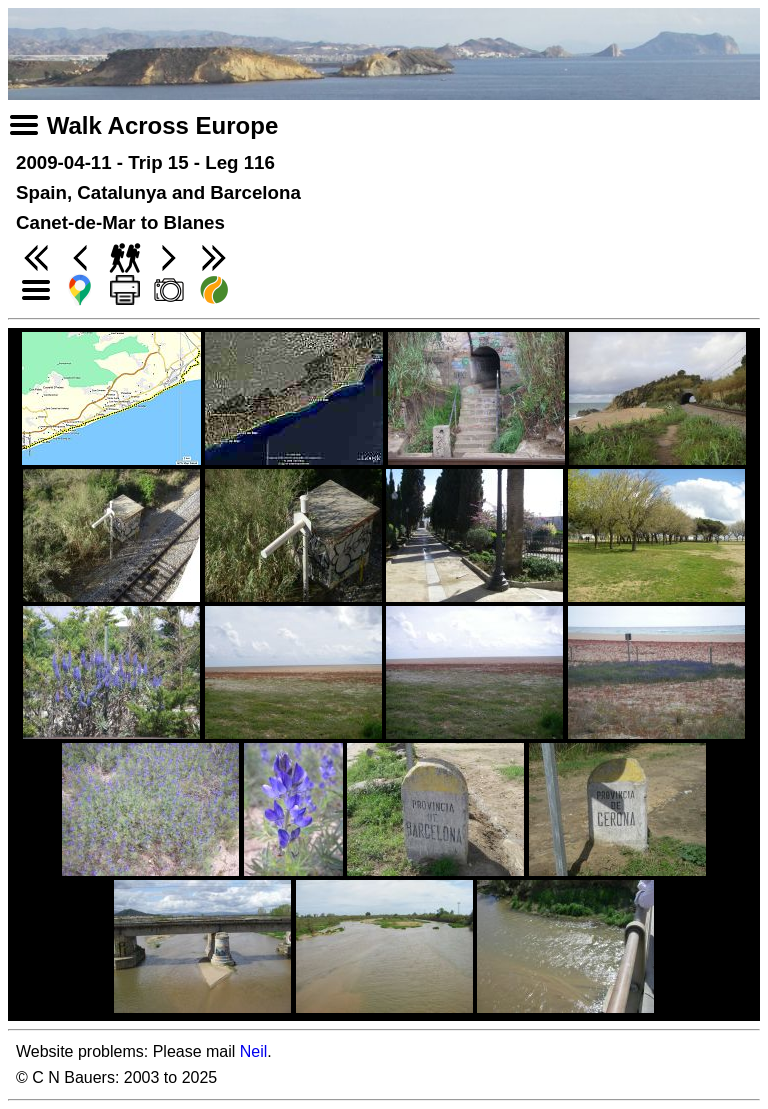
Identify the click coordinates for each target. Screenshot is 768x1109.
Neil (254, 1051)
